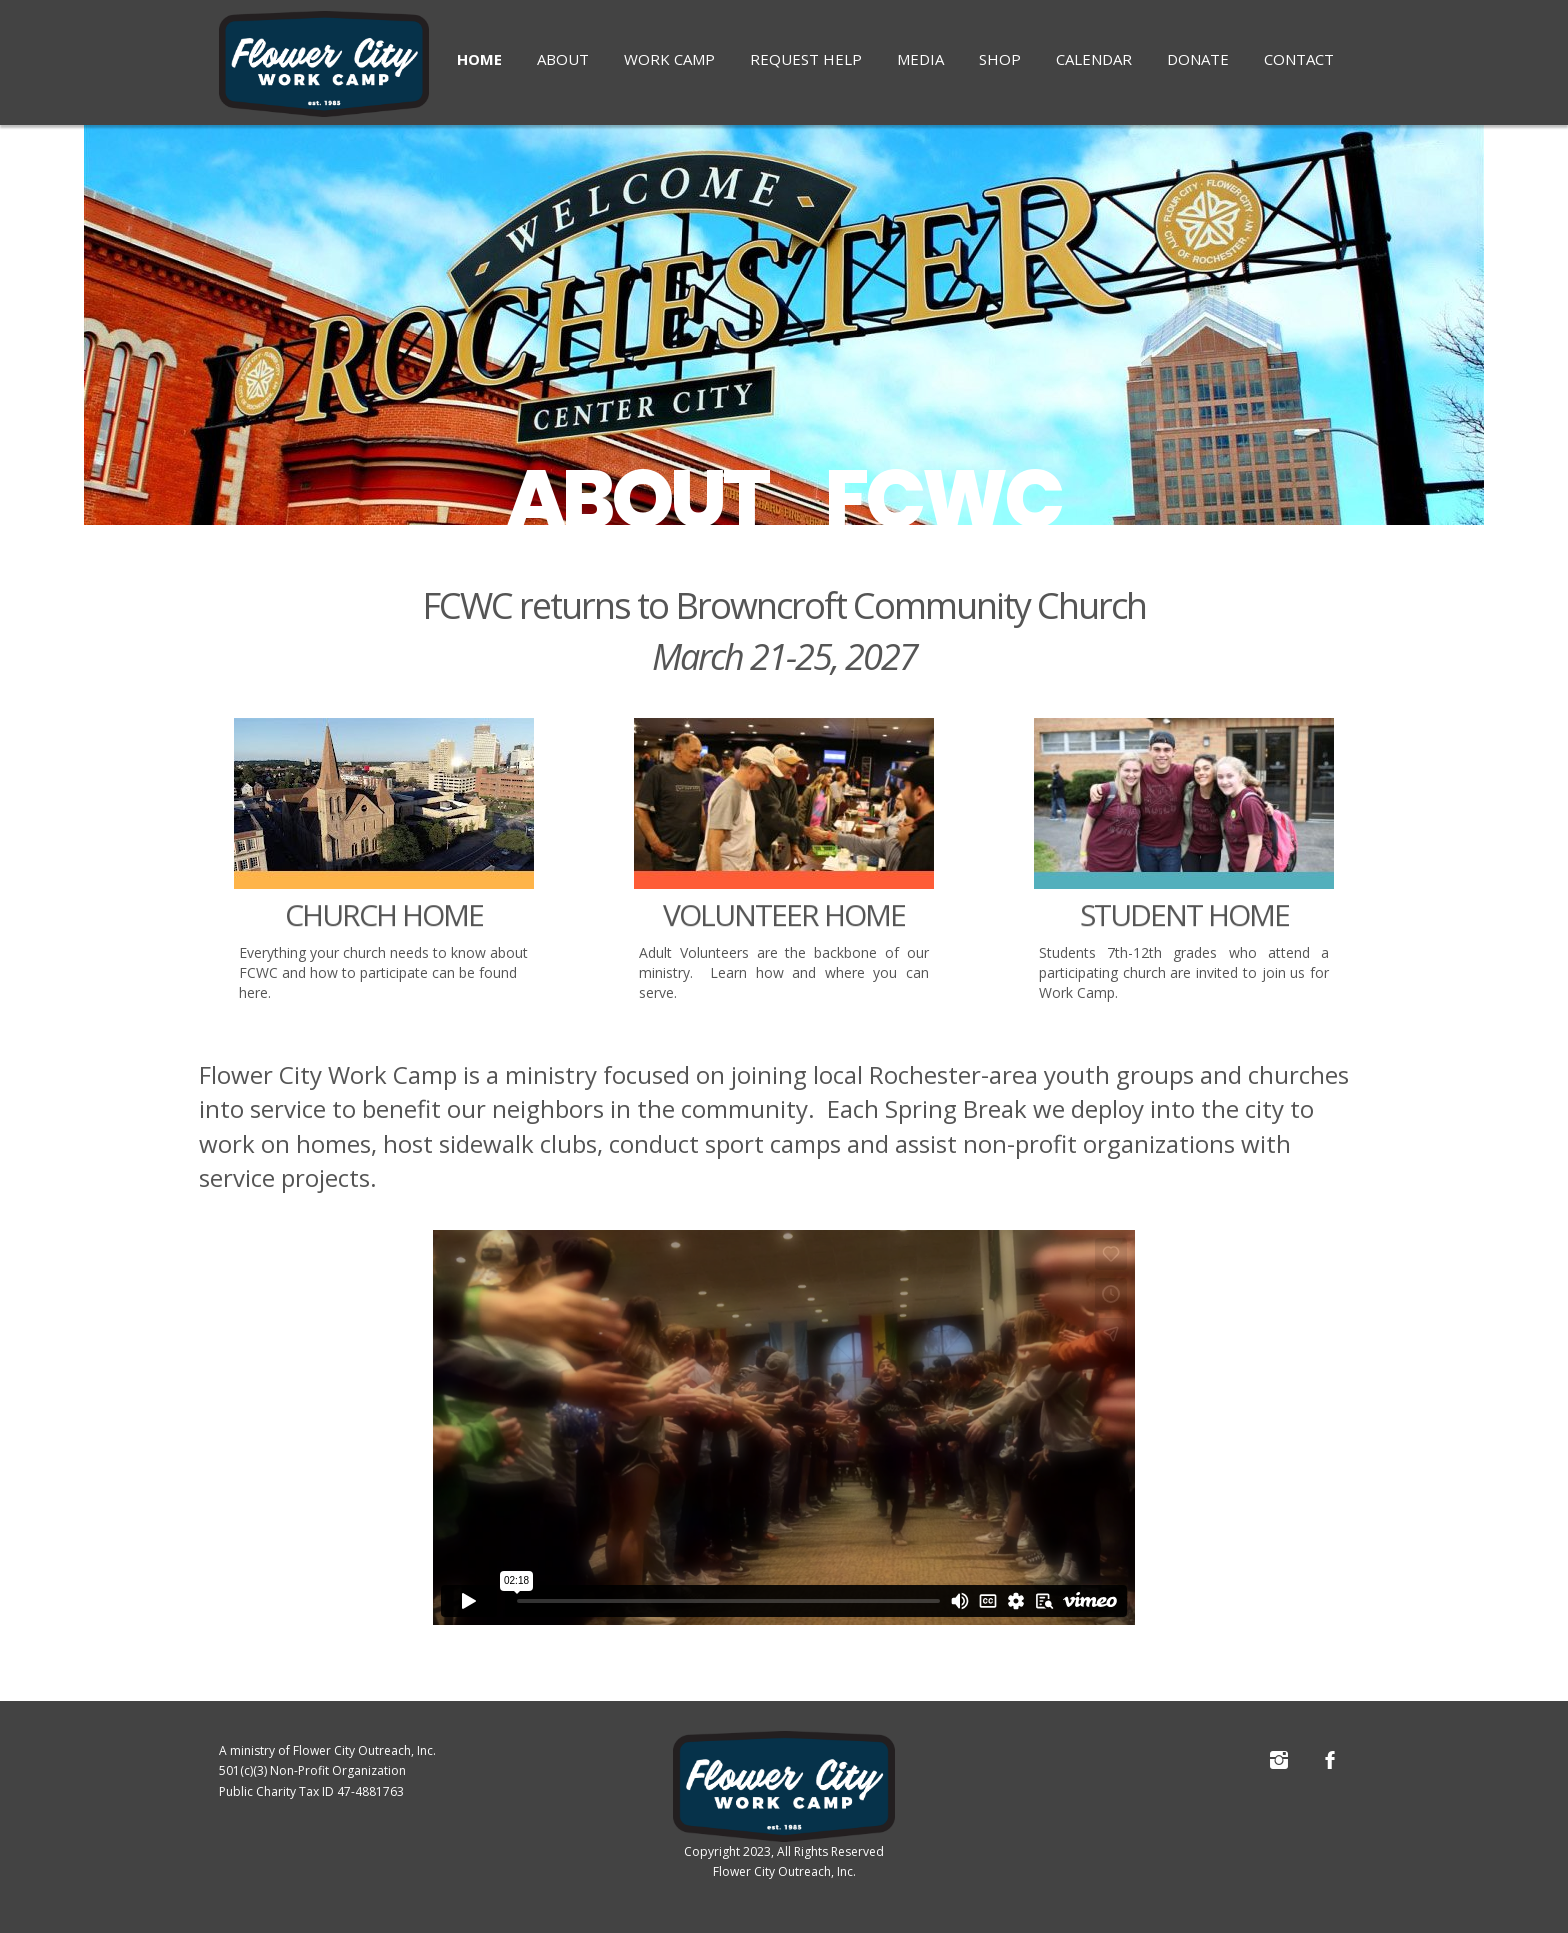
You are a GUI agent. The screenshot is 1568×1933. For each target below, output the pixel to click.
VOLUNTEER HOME (784, 932)
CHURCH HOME (384, 932)
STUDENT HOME (1184, 932)
